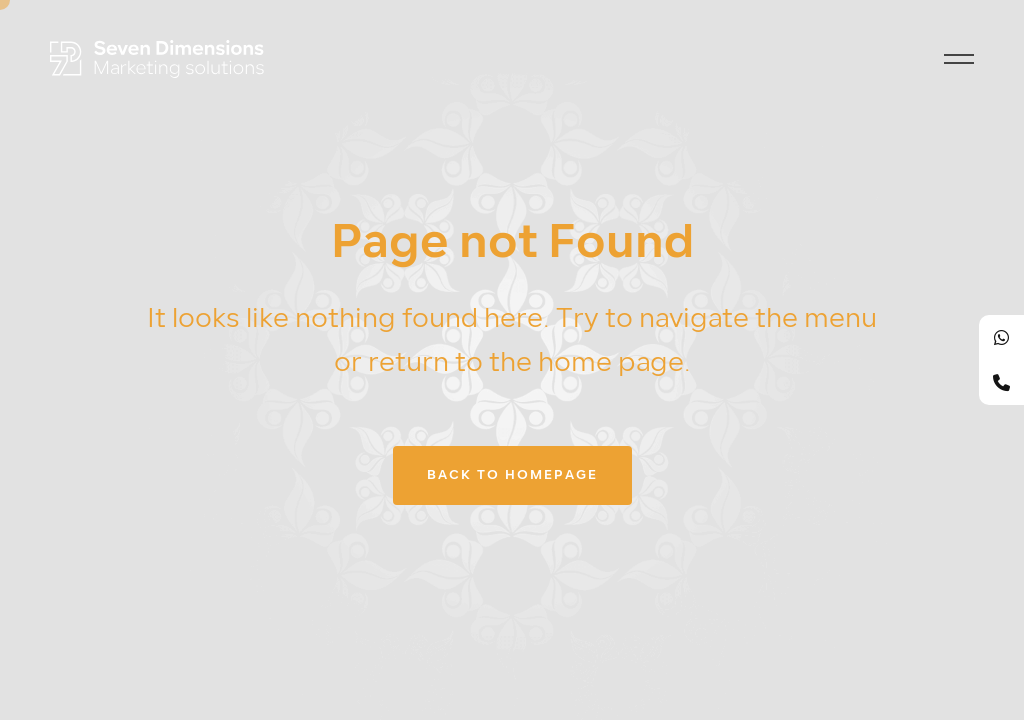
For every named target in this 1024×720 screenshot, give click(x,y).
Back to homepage (512, 475)
